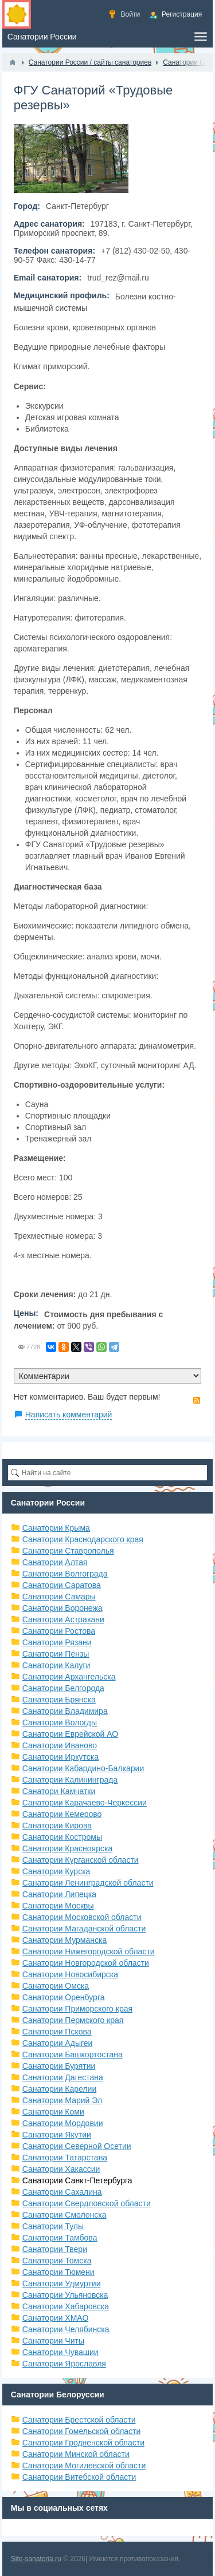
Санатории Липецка (59, 1894)
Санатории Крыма (56, 1527)
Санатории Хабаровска (65, 2306)
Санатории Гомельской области (81, 2431)
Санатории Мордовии (62, 2123)
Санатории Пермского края (73, 2020)
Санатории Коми (53, 2111)
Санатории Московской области (82, 1917)
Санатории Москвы (58, 1905)
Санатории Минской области (76, 2454)
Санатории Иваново (59, 1745)
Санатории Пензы (55, 1653)
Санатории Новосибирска (70, 1974)
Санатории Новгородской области (85, 1962)
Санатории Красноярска (67, 1848)
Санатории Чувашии (60, 2352)
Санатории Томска (57, 2260)
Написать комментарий (68, 1414)
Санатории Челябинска (66, 2329)
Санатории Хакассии (61, 2169)
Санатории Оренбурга (63, 1997)
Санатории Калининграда (70, 1779)
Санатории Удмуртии (61, 2283)
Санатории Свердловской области (86, 2203)
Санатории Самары (59, 1596)
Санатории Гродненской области (83, 2442)
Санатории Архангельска (69, 1676)
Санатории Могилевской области (84, 2465)
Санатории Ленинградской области (88, 1882)
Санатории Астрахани (63, 1619)
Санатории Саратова (61, 1585)
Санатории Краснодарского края (82, 1539)
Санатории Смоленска (64, 2214)
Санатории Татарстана (64, 2157)
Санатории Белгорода (63, 1688)
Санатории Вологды (59, 1722)
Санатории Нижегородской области (88, 1951)
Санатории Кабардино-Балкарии (83, 1768)
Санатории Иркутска (60, 1756)
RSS (196, 1400)
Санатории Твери (54, 2249)
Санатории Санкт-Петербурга (77, 2180)
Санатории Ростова (58, 1630)
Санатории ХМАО (55, 2317)
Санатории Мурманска (64, 1940)
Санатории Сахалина (62, 2191)
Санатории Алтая (55, 1562)
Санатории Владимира (65, 1711)
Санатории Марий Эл (62, 2100)
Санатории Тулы (53, 2226)
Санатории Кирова (57, 1825)
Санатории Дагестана (62, 2077)
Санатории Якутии (56, 2134)
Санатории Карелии (59, 2088)
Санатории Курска (56, 1871)
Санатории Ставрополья (68, 1550)
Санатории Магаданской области (84, 1928)
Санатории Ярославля (64, 2363)
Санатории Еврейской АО (70, 1734)
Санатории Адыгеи (57, 2043)
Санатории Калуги (56, 1665)
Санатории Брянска (59, 1699)
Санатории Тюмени (58, 2272)
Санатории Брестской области (79, 2419)
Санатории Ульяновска (65, 2295)
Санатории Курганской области (80, 1859)
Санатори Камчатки (59, 1791)
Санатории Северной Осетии (76, 2146)
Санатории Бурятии (59, 2066)
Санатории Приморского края (77, 2008)
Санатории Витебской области (79, 2477)
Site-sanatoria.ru (36, 2559)
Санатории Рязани (57, 1642)
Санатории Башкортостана (72, 2054)
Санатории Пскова (57, 2031)
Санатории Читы (53, 2340)
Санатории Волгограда (65, 1573)
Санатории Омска (55, 1985)
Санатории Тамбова (59, 2237)
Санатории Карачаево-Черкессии (84, 1802)
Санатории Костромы (62, 1837)
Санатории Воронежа (62, 1608)
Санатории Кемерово (62, 1814)
